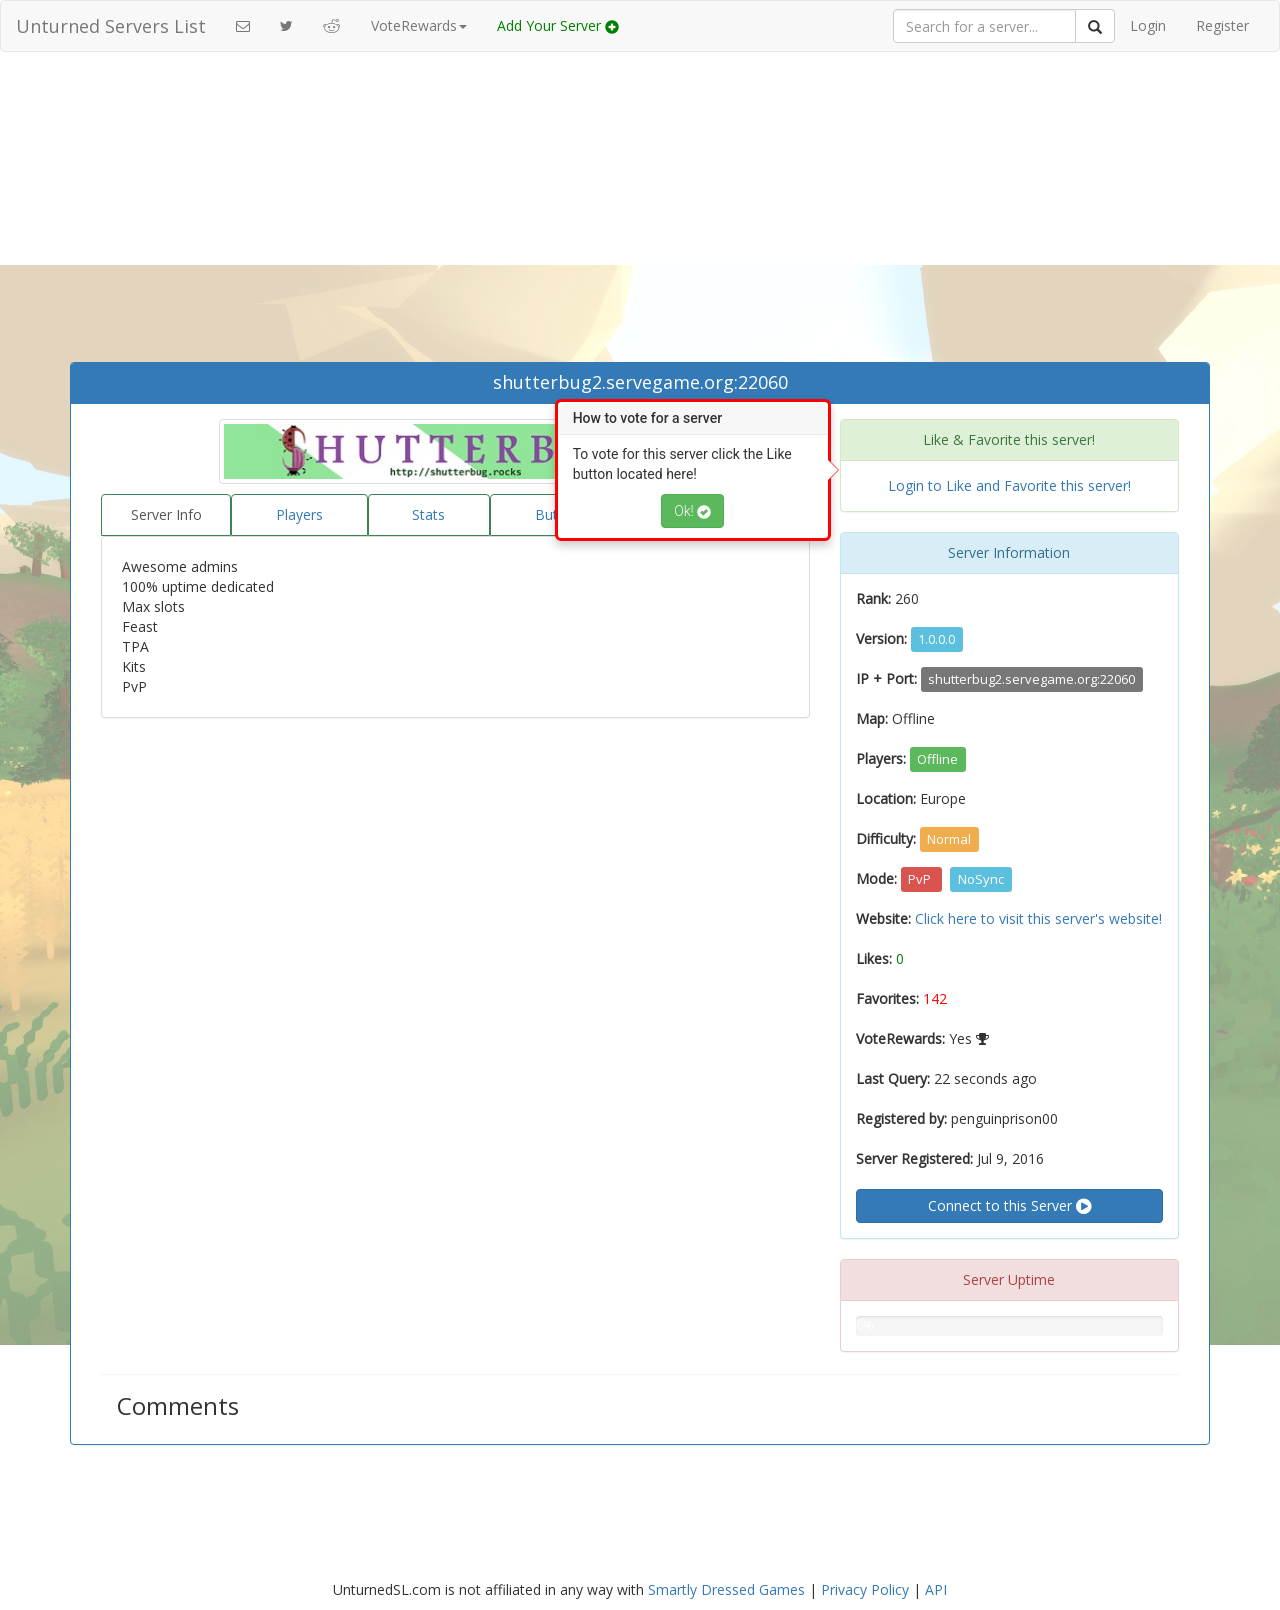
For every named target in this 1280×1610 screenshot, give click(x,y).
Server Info (166, 514)
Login (1148, 25)
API (936, 1589)
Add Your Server (558, 25)
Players (299, 514)
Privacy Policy (865, 1589)
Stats (428, 514)
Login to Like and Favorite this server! (1009, 485)
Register (1222, 25)
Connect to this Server (1009, 1206)
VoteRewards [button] (419, 25)
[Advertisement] (640, 212)
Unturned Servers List (111, 26)
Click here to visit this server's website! (1038, 918)
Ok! (692, 511)
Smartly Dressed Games (726, 1589)
